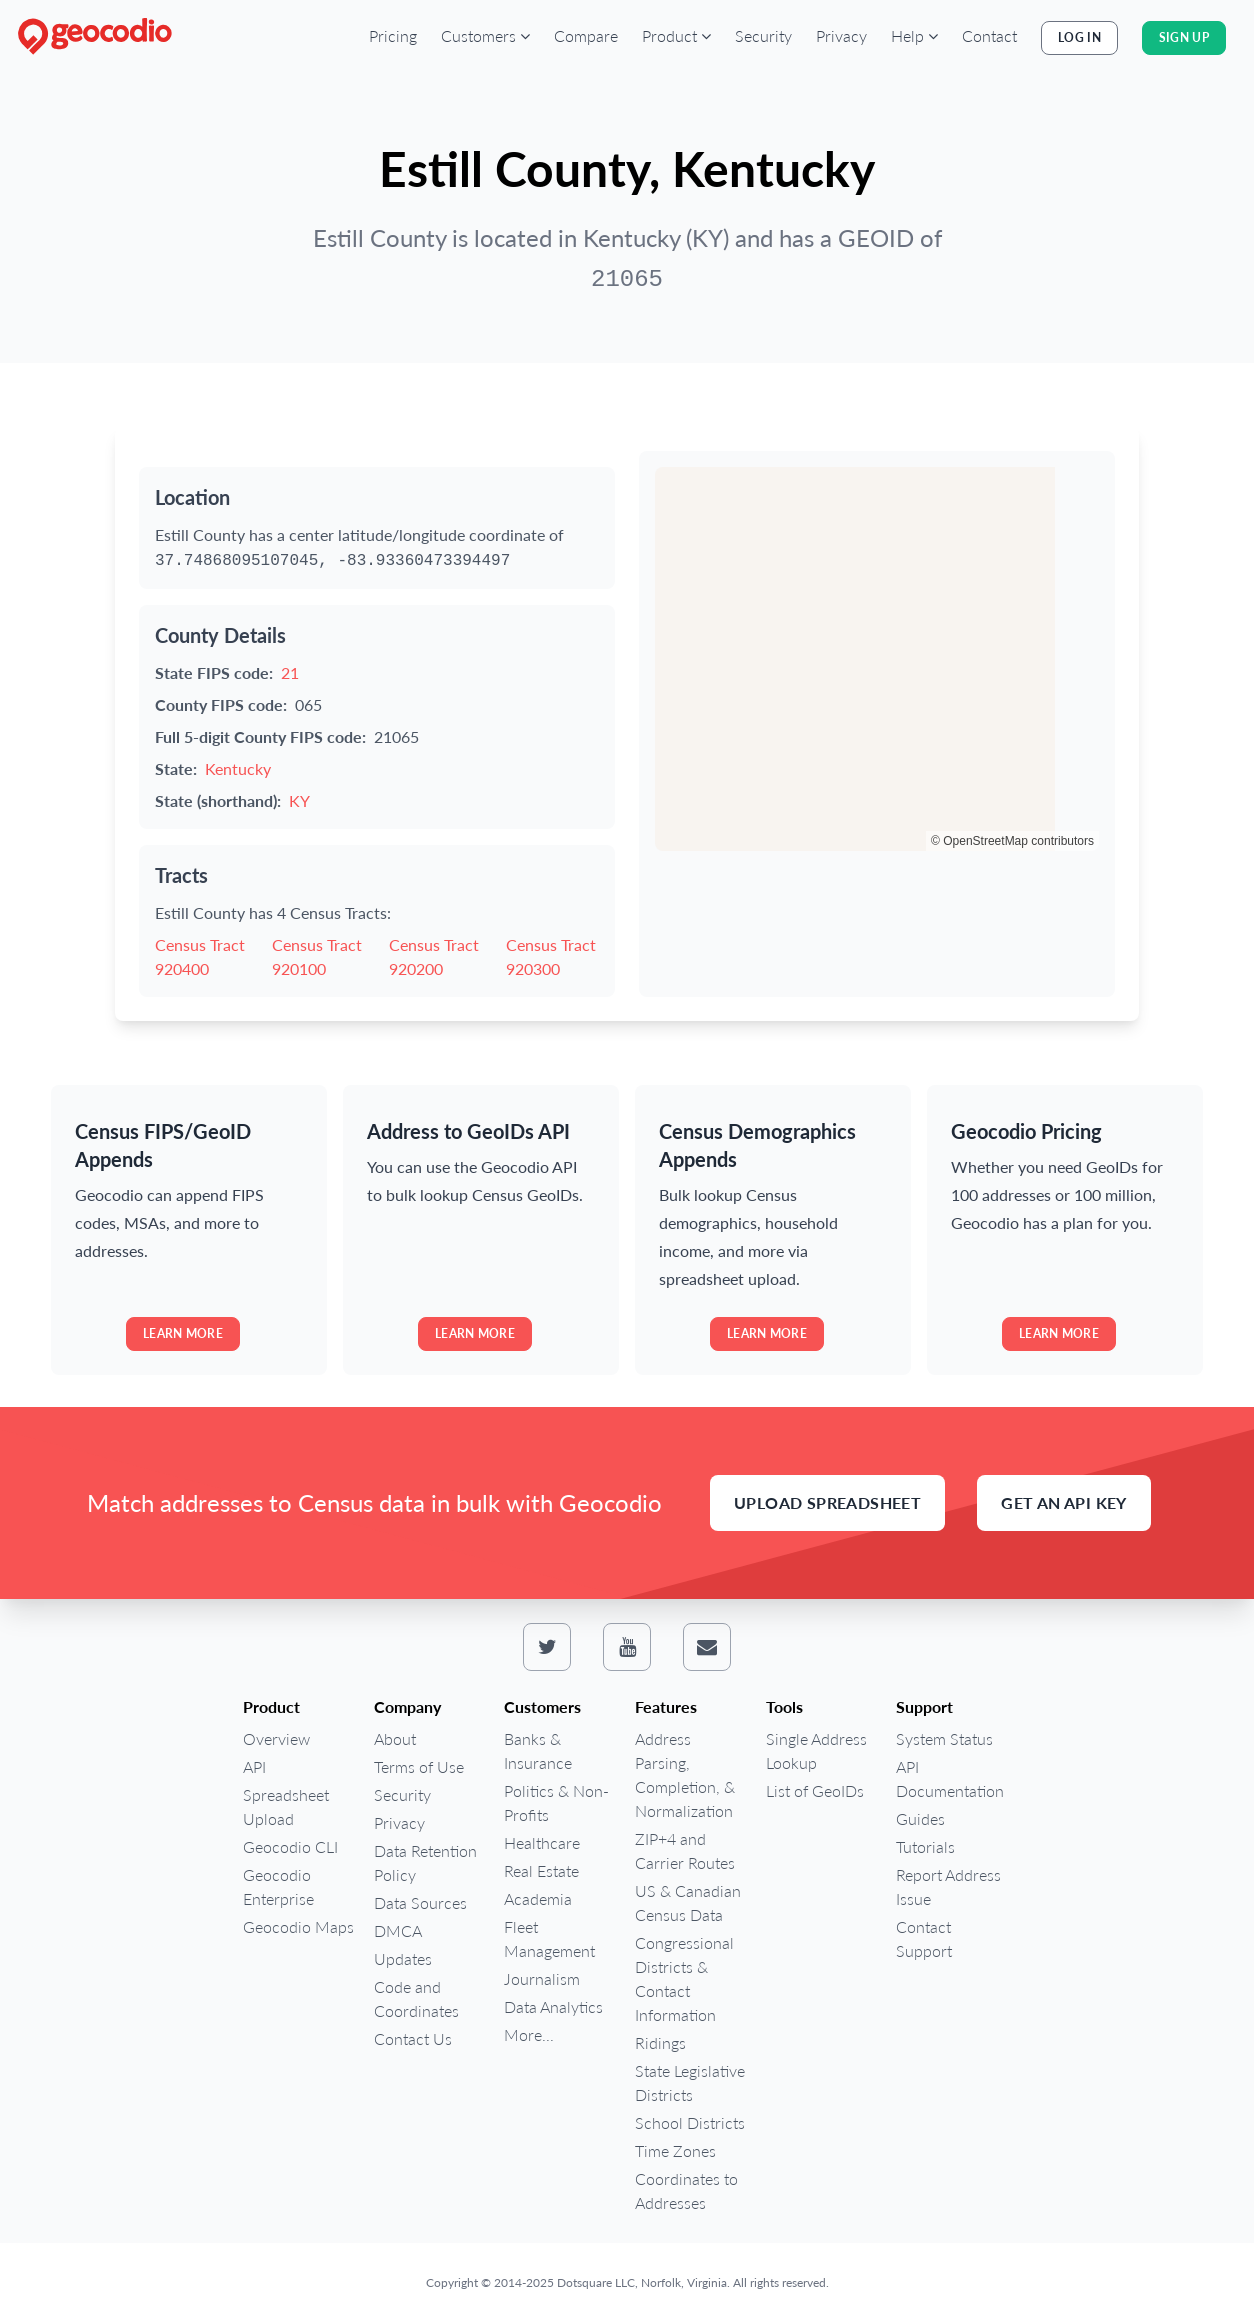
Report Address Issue (948, 1886)
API (254, 1766)
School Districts (690, 2122)
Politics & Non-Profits (556, 1802)
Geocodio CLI (290, 1846)
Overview (276, 1738)
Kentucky (238, 768)
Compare (586, 35)
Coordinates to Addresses (686, 2190)
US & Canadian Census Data (688, 1902)
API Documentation (950, 1778)
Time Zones (675, 2150)
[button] (485, 36)
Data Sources (420, 1902)
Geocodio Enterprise (278, 1886)
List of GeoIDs (815, 1790)
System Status (944, 1738)
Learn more (183, 1333)
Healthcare (542, 1842)
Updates (403, 1958)
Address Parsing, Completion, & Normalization (685, 1774)
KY (299, 800)
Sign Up (1184, 37)
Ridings (660, 2042)
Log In (1079, 37)
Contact (989, 35)
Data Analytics (553, 2006)
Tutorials (925, 1846)
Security (763, 35)
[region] (877, 659)
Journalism (542, 1978)
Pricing (393, 35)
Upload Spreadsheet (827, 1502)
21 (290, 672)
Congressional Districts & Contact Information (684, 1978)
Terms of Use (419, 1766)
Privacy (841, 35)
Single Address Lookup (816, 1750)
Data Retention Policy (425, 1862)
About (395, 1738)
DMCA (398, 1930)
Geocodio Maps (298, 1926)
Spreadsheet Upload (286, 1806)
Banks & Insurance (538, 1750)
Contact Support (924, 1938)
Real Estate (541, 1870)
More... (529, 2034)
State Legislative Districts (690, 2082)
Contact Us (413, 2038)
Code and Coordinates (416, 1998)
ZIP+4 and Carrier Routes (685, 1850)
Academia (538, 1898)
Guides (920, 1818)
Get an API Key (1064, 1502)
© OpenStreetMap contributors (1012, 841)
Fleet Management (549, 1938)
